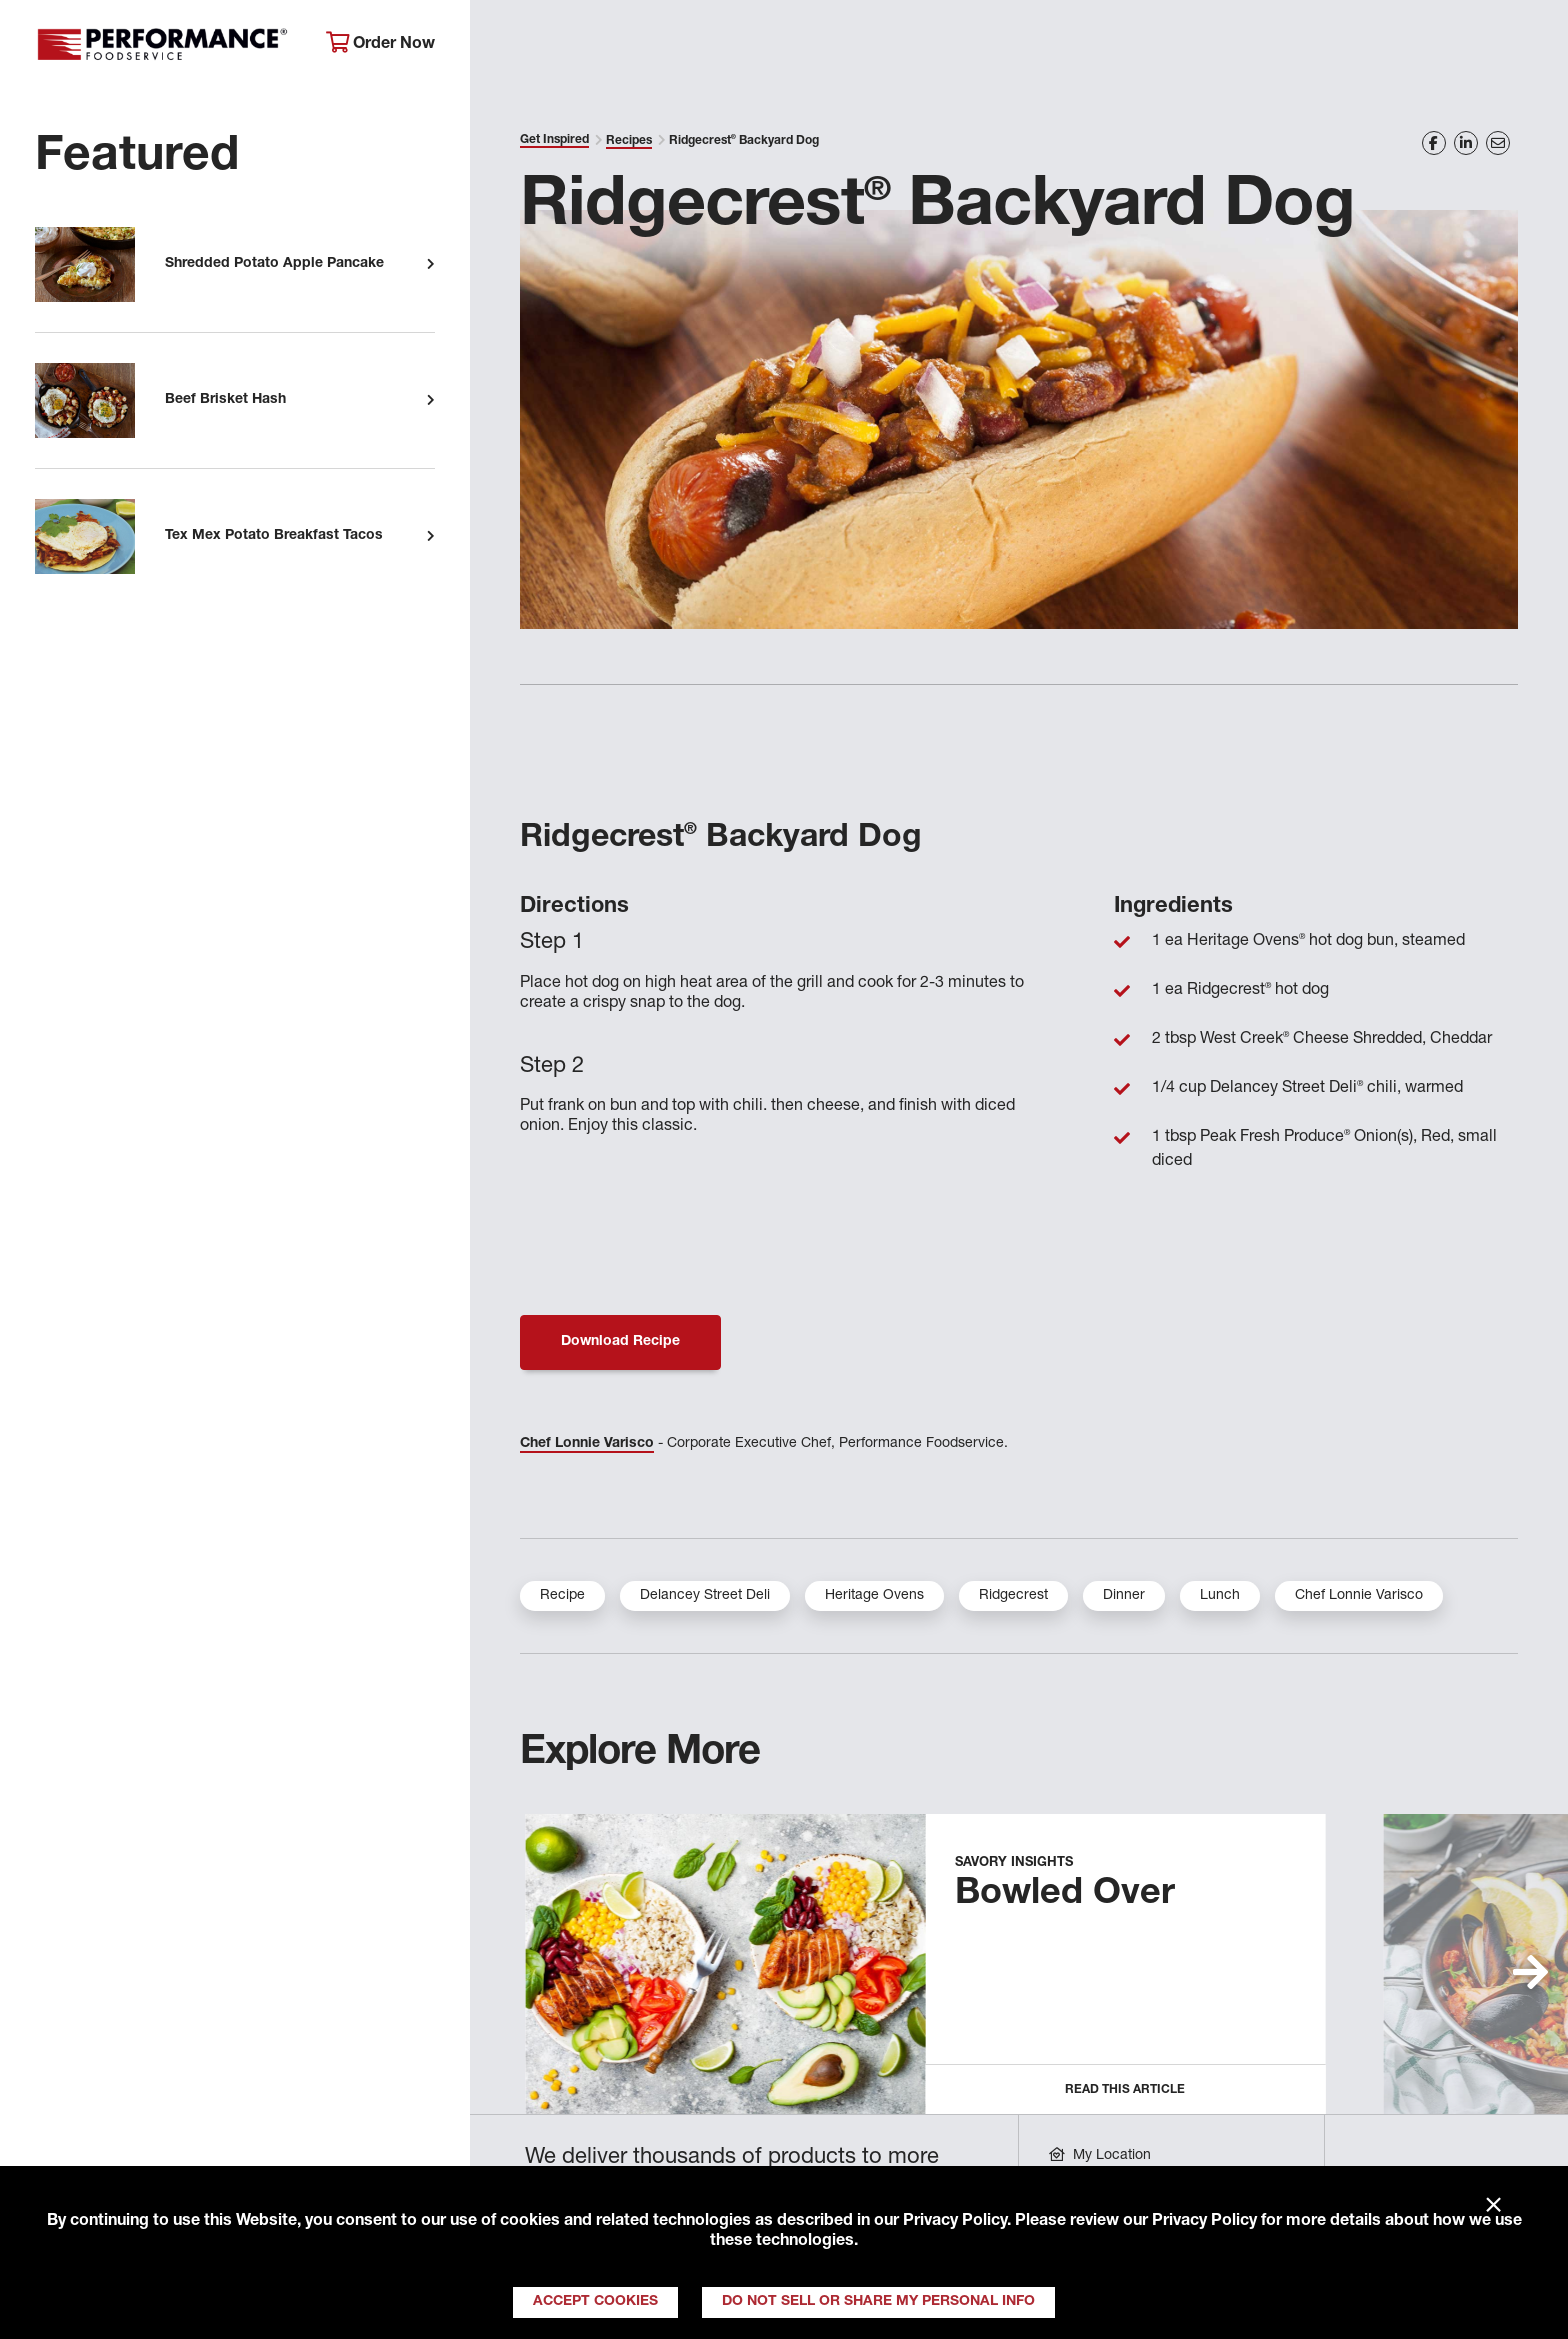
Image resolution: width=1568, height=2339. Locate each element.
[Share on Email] (1498, 143)
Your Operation (1012, 45)
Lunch (1220, 1596)
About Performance (581, 45)
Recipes (629, 141)
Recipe (562, 1596)
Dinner (1124, 1596)
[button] (1530, 1972)
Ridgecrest (1013, 1596)
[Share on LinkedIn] (1466, 143)
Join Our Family (1371, 45)
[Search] (1518, 46)
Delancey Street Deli (705, 1596)
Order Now (380, 43)
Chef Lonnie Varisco (587, 1444)
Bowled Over (1065, 1895)
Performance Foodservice (165, 45)
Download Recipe (620, 1342)
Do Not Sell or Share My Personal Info (878, 2302)
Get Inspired (1191, 45)
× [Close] (1493, 2206)
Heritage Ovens (874, 1596)
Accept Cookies (595, 2302)
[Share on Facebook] (1434, 143)
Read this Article (1125, 2090)
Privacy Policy (955, 2222)
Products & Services (804, 45)
